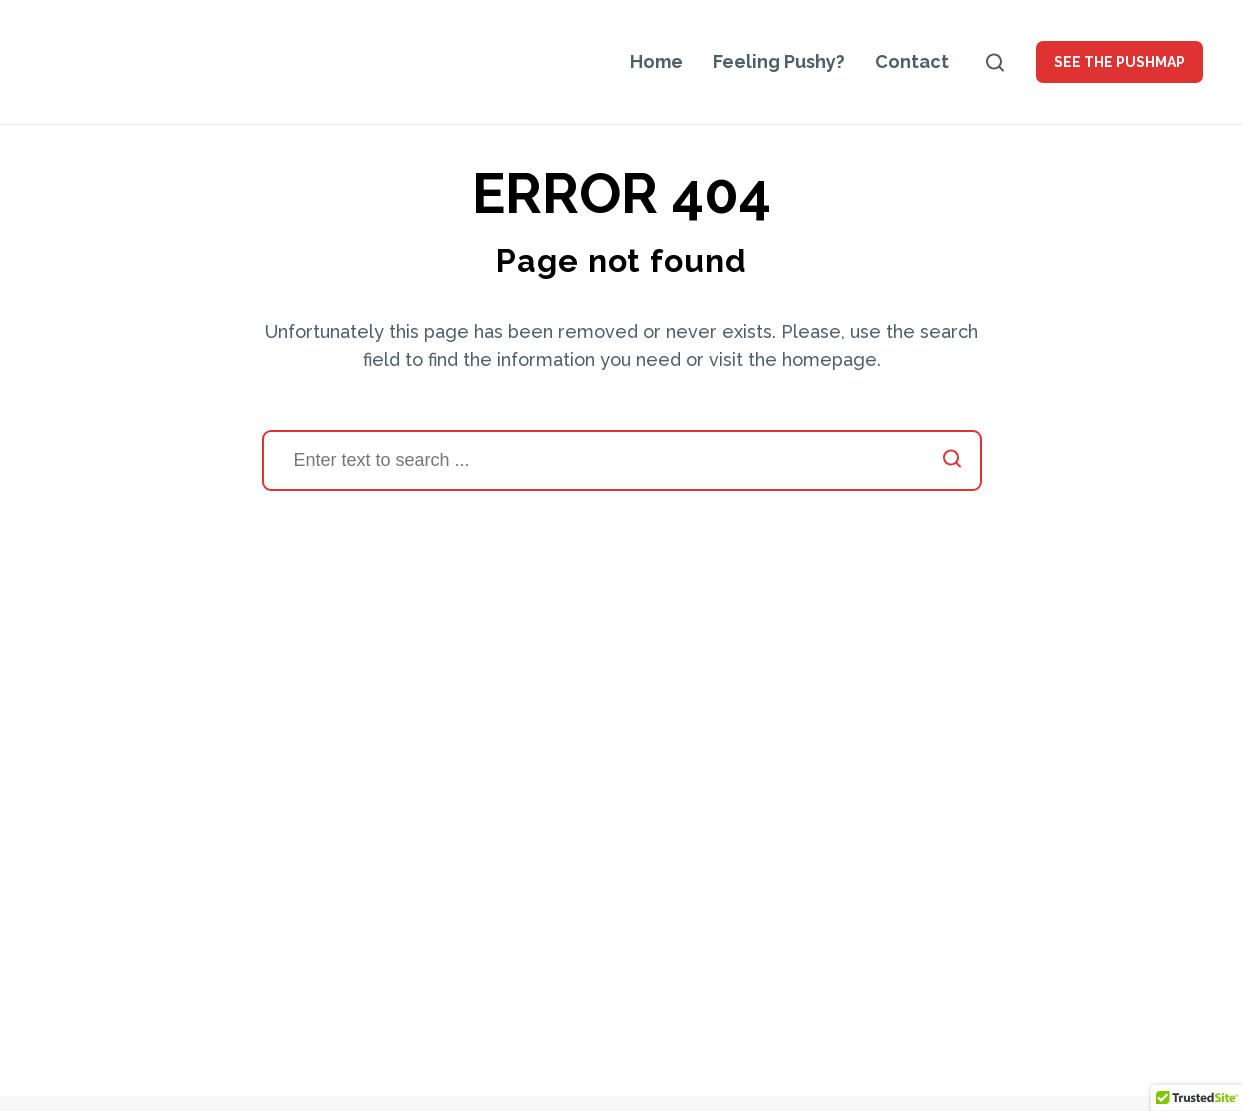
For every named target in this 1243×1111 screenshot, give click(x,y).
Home (656, 61)
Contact (912, 61)
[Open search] (995, 62)
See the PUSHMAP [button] (1119, 62)
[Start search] (952, 460)
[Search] (622, 460)
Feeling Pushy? (779, 61)
